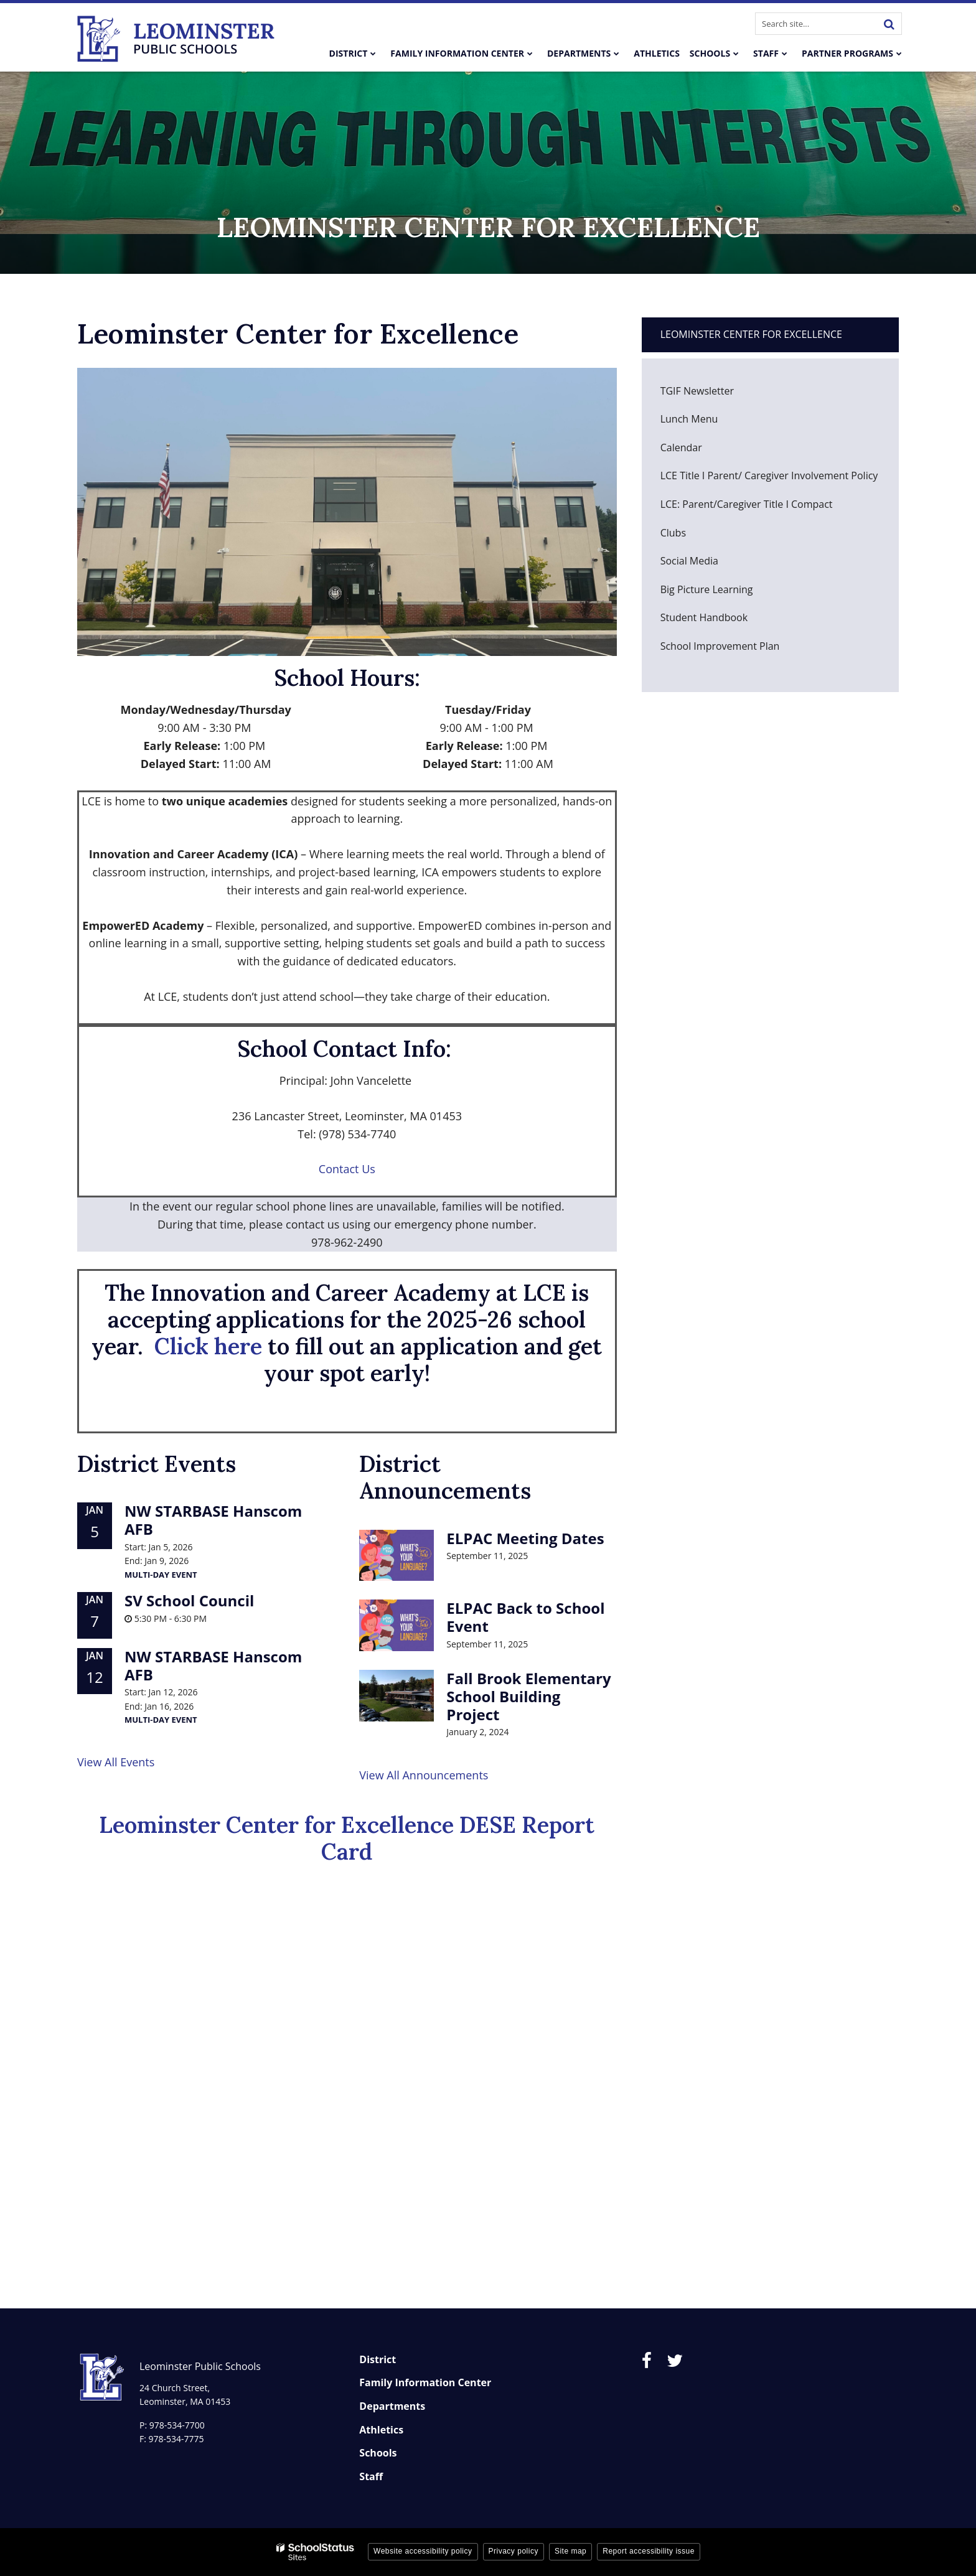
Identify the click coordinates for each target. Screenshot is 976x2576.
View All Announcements (423, 1775)
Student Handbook (723, 620)
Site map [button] (570, 2551)
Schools (377, 2453)
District (377, 2359)
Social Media (689, 561)
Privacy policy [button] (513, 2551)
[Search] (888, 23)
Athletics (381, 2430)
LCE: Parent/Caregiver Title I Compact (746, 504)
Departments (392, 2406)
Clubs (692, 536)
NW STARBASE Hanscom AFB (213, 1520)
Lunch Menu (708, 422)
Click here (208, 1346)
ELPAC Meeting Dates (525, 1538)
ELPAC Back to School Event (525, 1617)
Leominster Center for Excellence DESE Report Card (346, 1838)
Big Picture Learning (726, 592)
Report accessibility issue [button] (649, 2551)
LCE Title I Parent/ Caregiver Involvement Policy (769, 475)
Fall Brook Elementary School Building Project (528, 1696)
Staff (371, 2476)
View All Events (115, 1761)
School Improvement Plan (720, 646)
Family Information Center (425, 2382)
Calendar (681, 447)
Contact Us (347, 1168)
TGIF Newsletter (697, 391)
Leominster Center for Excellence (751, 334)
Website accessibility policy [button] (422, 2551)
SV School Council (189, 1600)
